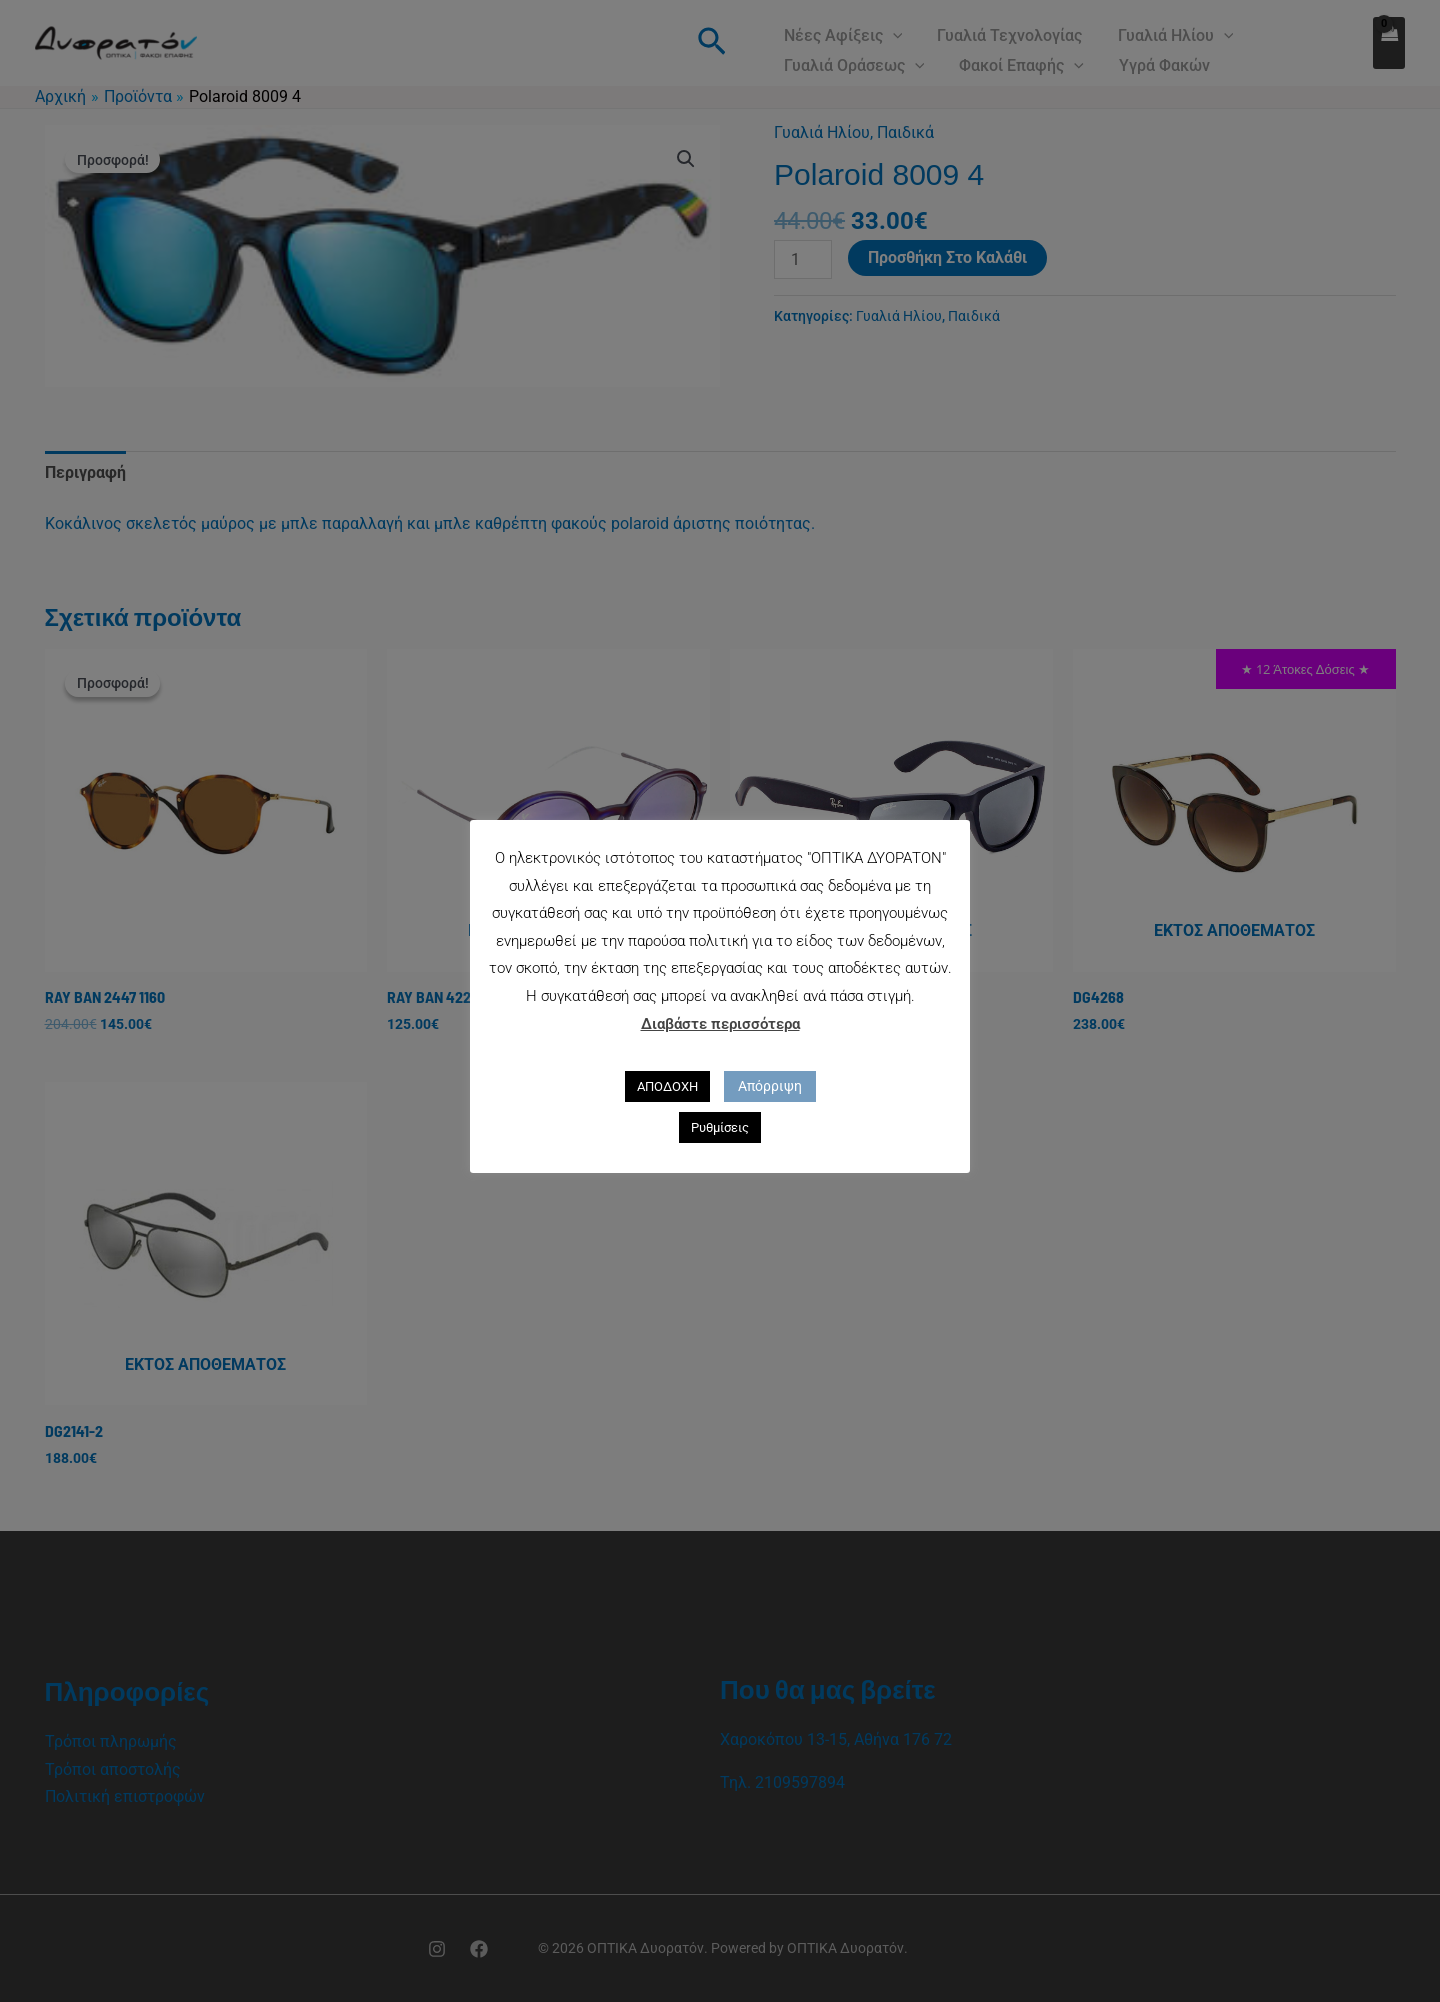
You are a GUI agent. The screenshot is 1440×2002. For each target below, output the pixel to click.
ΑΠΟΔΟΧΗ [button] (667, 1086)
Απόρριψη (770, 1086)
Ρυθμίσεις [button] (720, 1127)
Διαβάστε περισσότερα (720, 1024)
